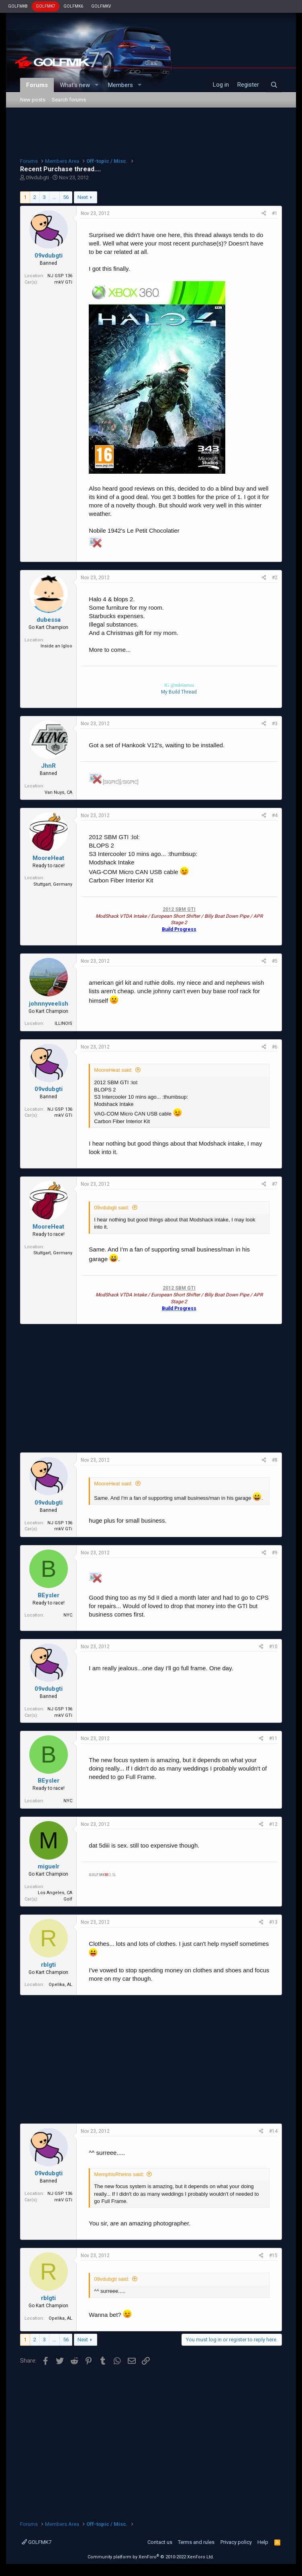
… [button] (54, 197)
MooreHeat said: (113, 1070)
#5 (275, 961)
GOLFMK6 (73, 6)
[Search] (274, 85)
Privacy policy (236, 2542)
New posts (32, 100)
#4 (275, 815)
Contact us (159, 2542)
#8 (275, 1460)
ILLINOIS (63, 1023)
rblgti (48, 1964)
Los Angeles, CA (55, 1892)
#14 (273, 2131)
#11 (273, 1738)
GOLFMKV (101, 6)
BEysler (48, 1595)
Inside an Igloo (56, 646)
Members (120, 85)
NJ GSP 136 (59, 275)
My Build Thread (179, 692)
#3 (275, 723)
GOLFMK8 (18, 6)
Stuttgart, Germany (52, 884)
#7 (275, 1184)
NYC (67, 1615)
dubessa (49, 619)
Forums (37, 85)
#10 (273, 1646)
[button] (96, 85)
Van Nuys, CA (58, 792)
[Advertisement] (151, 132)
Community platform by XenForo (151, 2557)
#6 (275, 1047)
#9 (275, 1553)
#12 (273, 1824)
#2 (275, 577)
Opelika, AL (60, 1984)
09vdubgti (37, 177)
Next (83, 197)
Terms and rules (196, 2542)
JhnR (48, 765)
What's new (75, 85)
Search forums (69, 100)
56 (66, 197)
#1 (275, 213)
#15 (273, 2255)
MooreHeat (48, 858)
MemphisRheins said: (119, 2174)
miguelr (48, 1866)
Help (262, 2542)
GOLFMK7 (45, 6)
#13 (273, 1922)
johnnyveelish (48, 1003)
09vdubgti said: (111, 1208)
